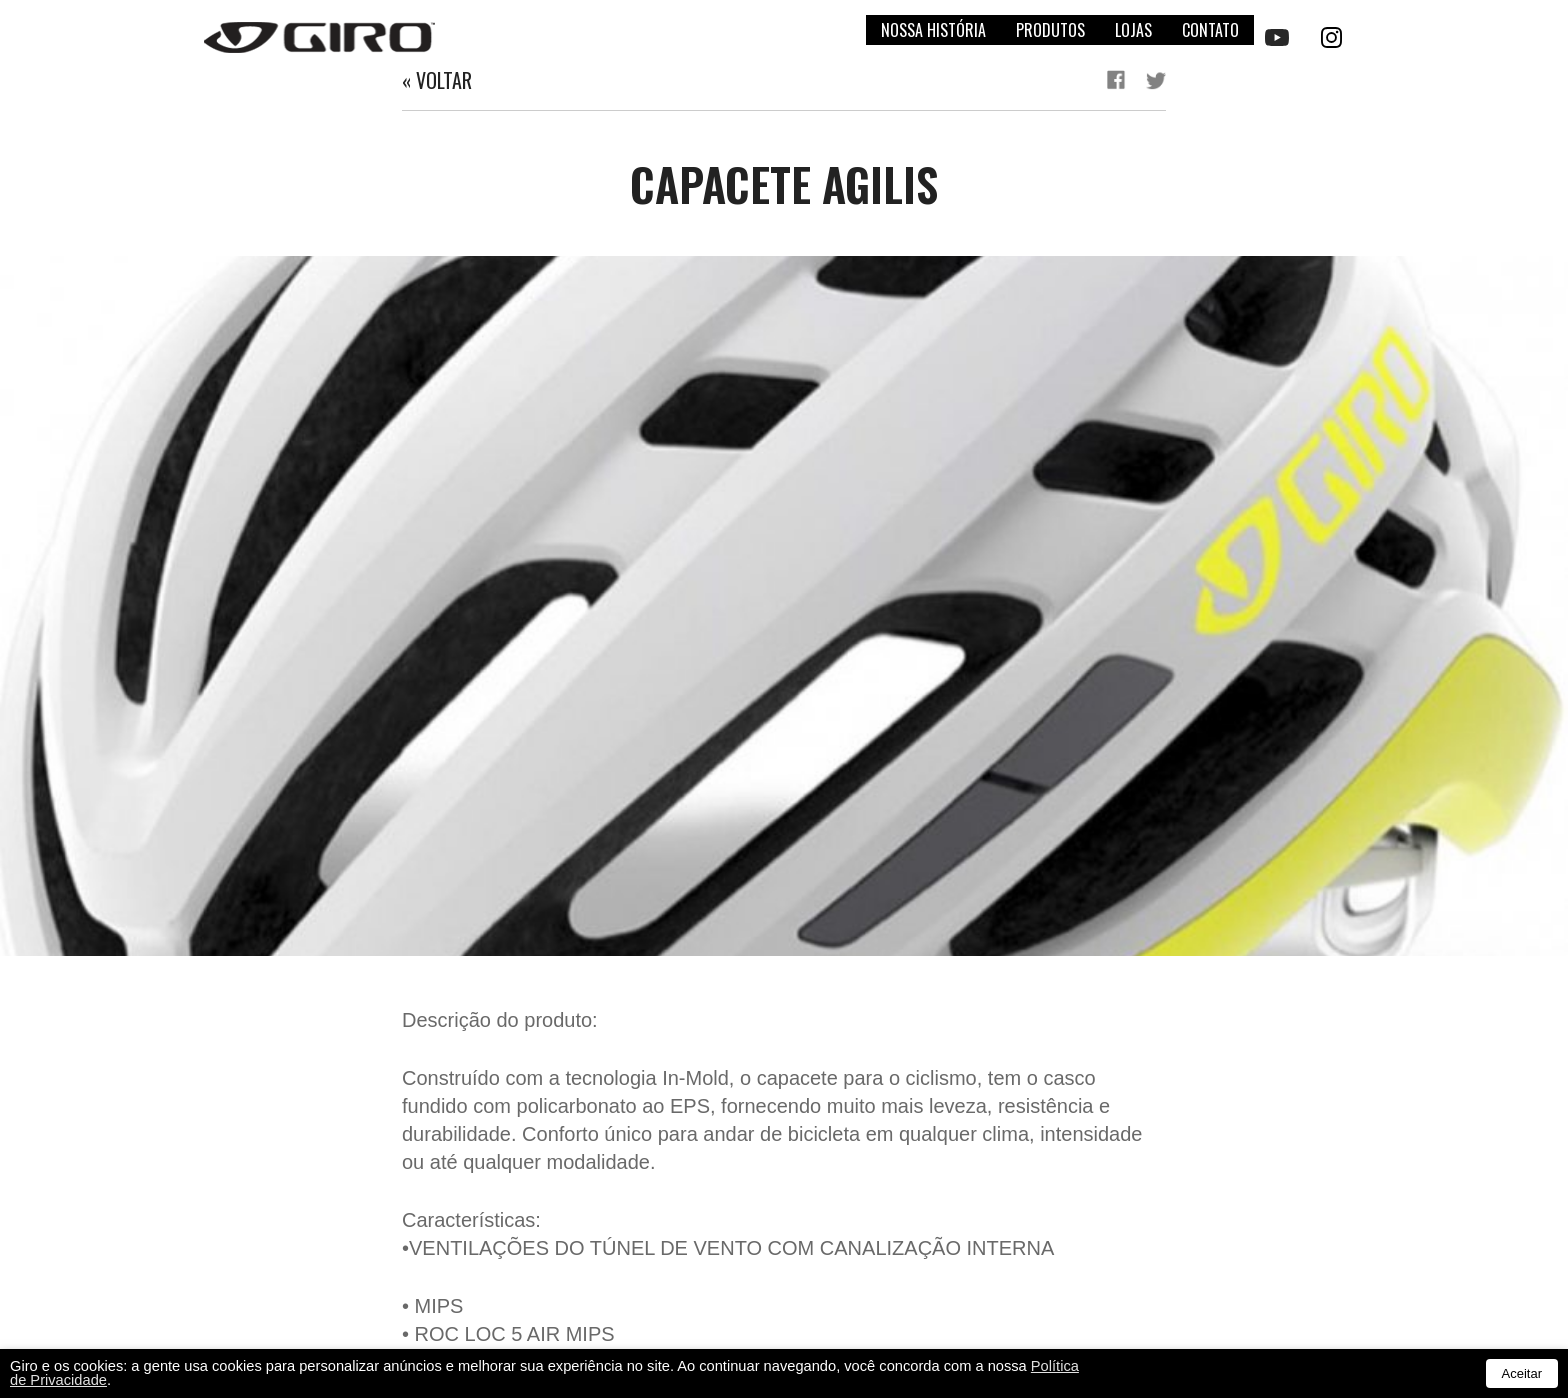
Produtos (1050, 30)
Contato (1210, 30)
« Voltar (437, 80)
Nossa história (933, 30)
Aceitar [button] (1522, 1373)
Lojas (1133, 30)
